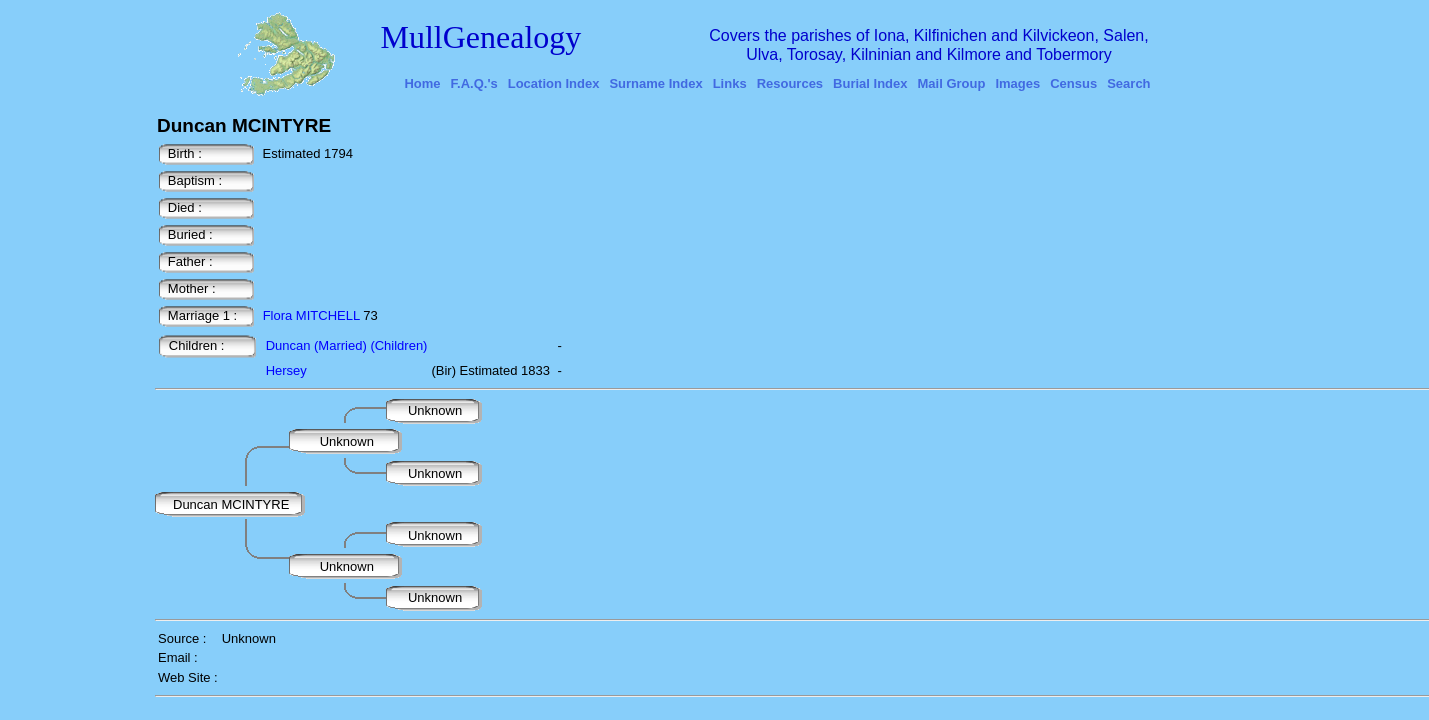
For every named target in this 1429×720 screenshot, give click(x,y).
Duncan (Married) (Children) (347, 345)
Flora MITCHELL (311, 315)
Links (730, 83)
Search (1128, 83)
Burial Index (870, 83)
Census (1073, 83)
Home (422, 83)
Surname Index (655, 83)
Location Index (554, 83)
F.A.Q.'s (474, 83)
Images (1017, 83)
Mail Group (952, 83)
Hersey (286, 370)
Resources (790, 83)
